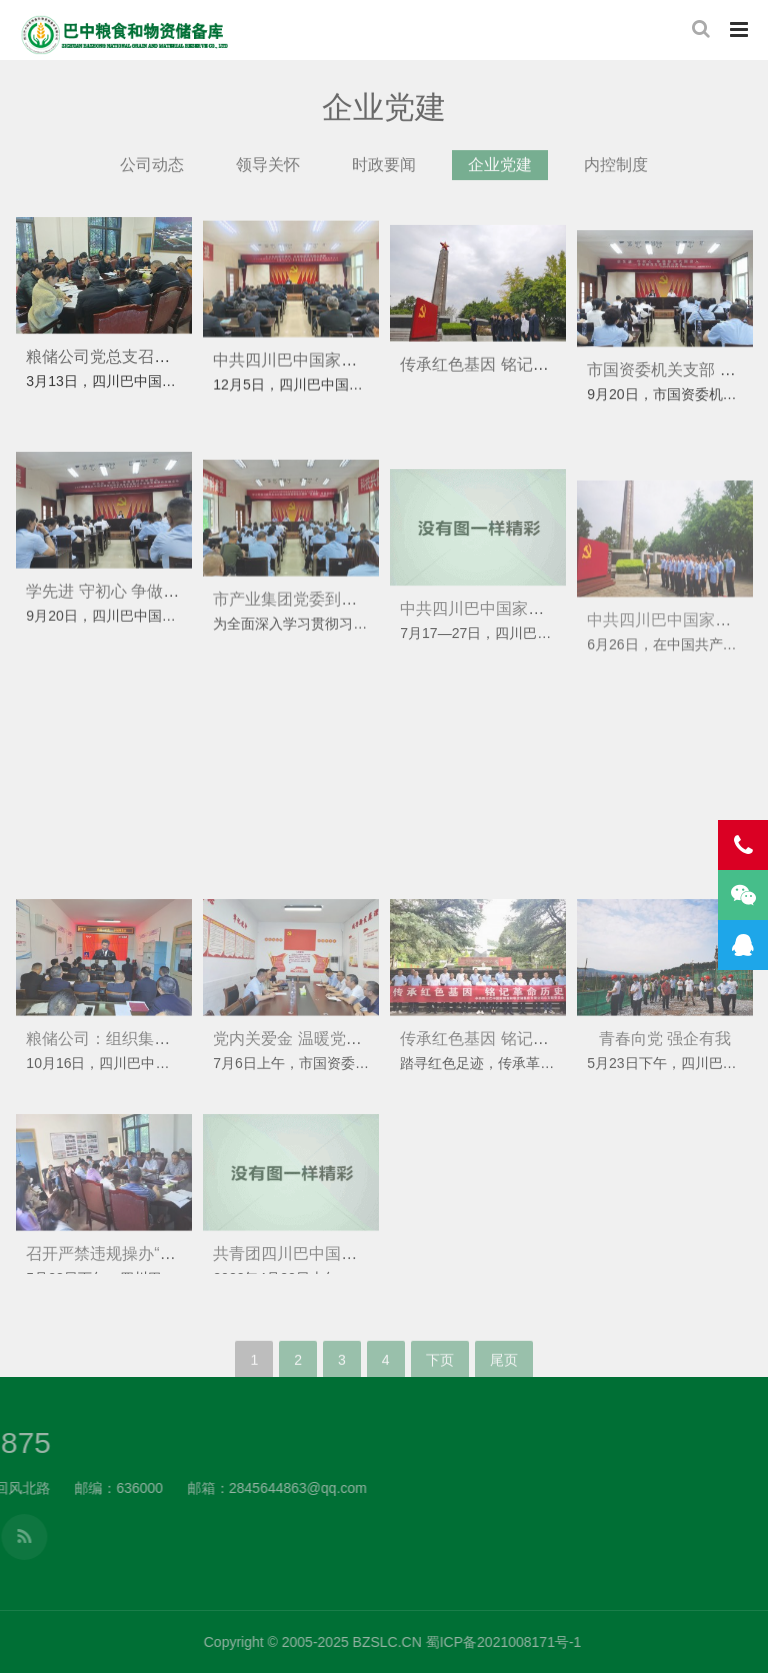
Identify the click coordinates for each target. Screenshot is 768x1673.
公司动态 (152, 175)
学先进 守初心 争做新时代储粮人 (142, 638)
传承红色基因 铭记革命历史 (498, 396)
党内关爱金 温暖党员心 (295, 1103)
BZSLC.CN (676, 1642)
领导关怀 (268, 175)
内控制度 (616, 175)
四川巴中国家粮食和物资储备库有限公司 (125, 35)
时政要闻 (384, 175)
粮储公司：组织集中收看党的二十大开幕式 (178, 1103)
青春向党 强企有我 (665, 1103)
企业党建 (500, 175)
